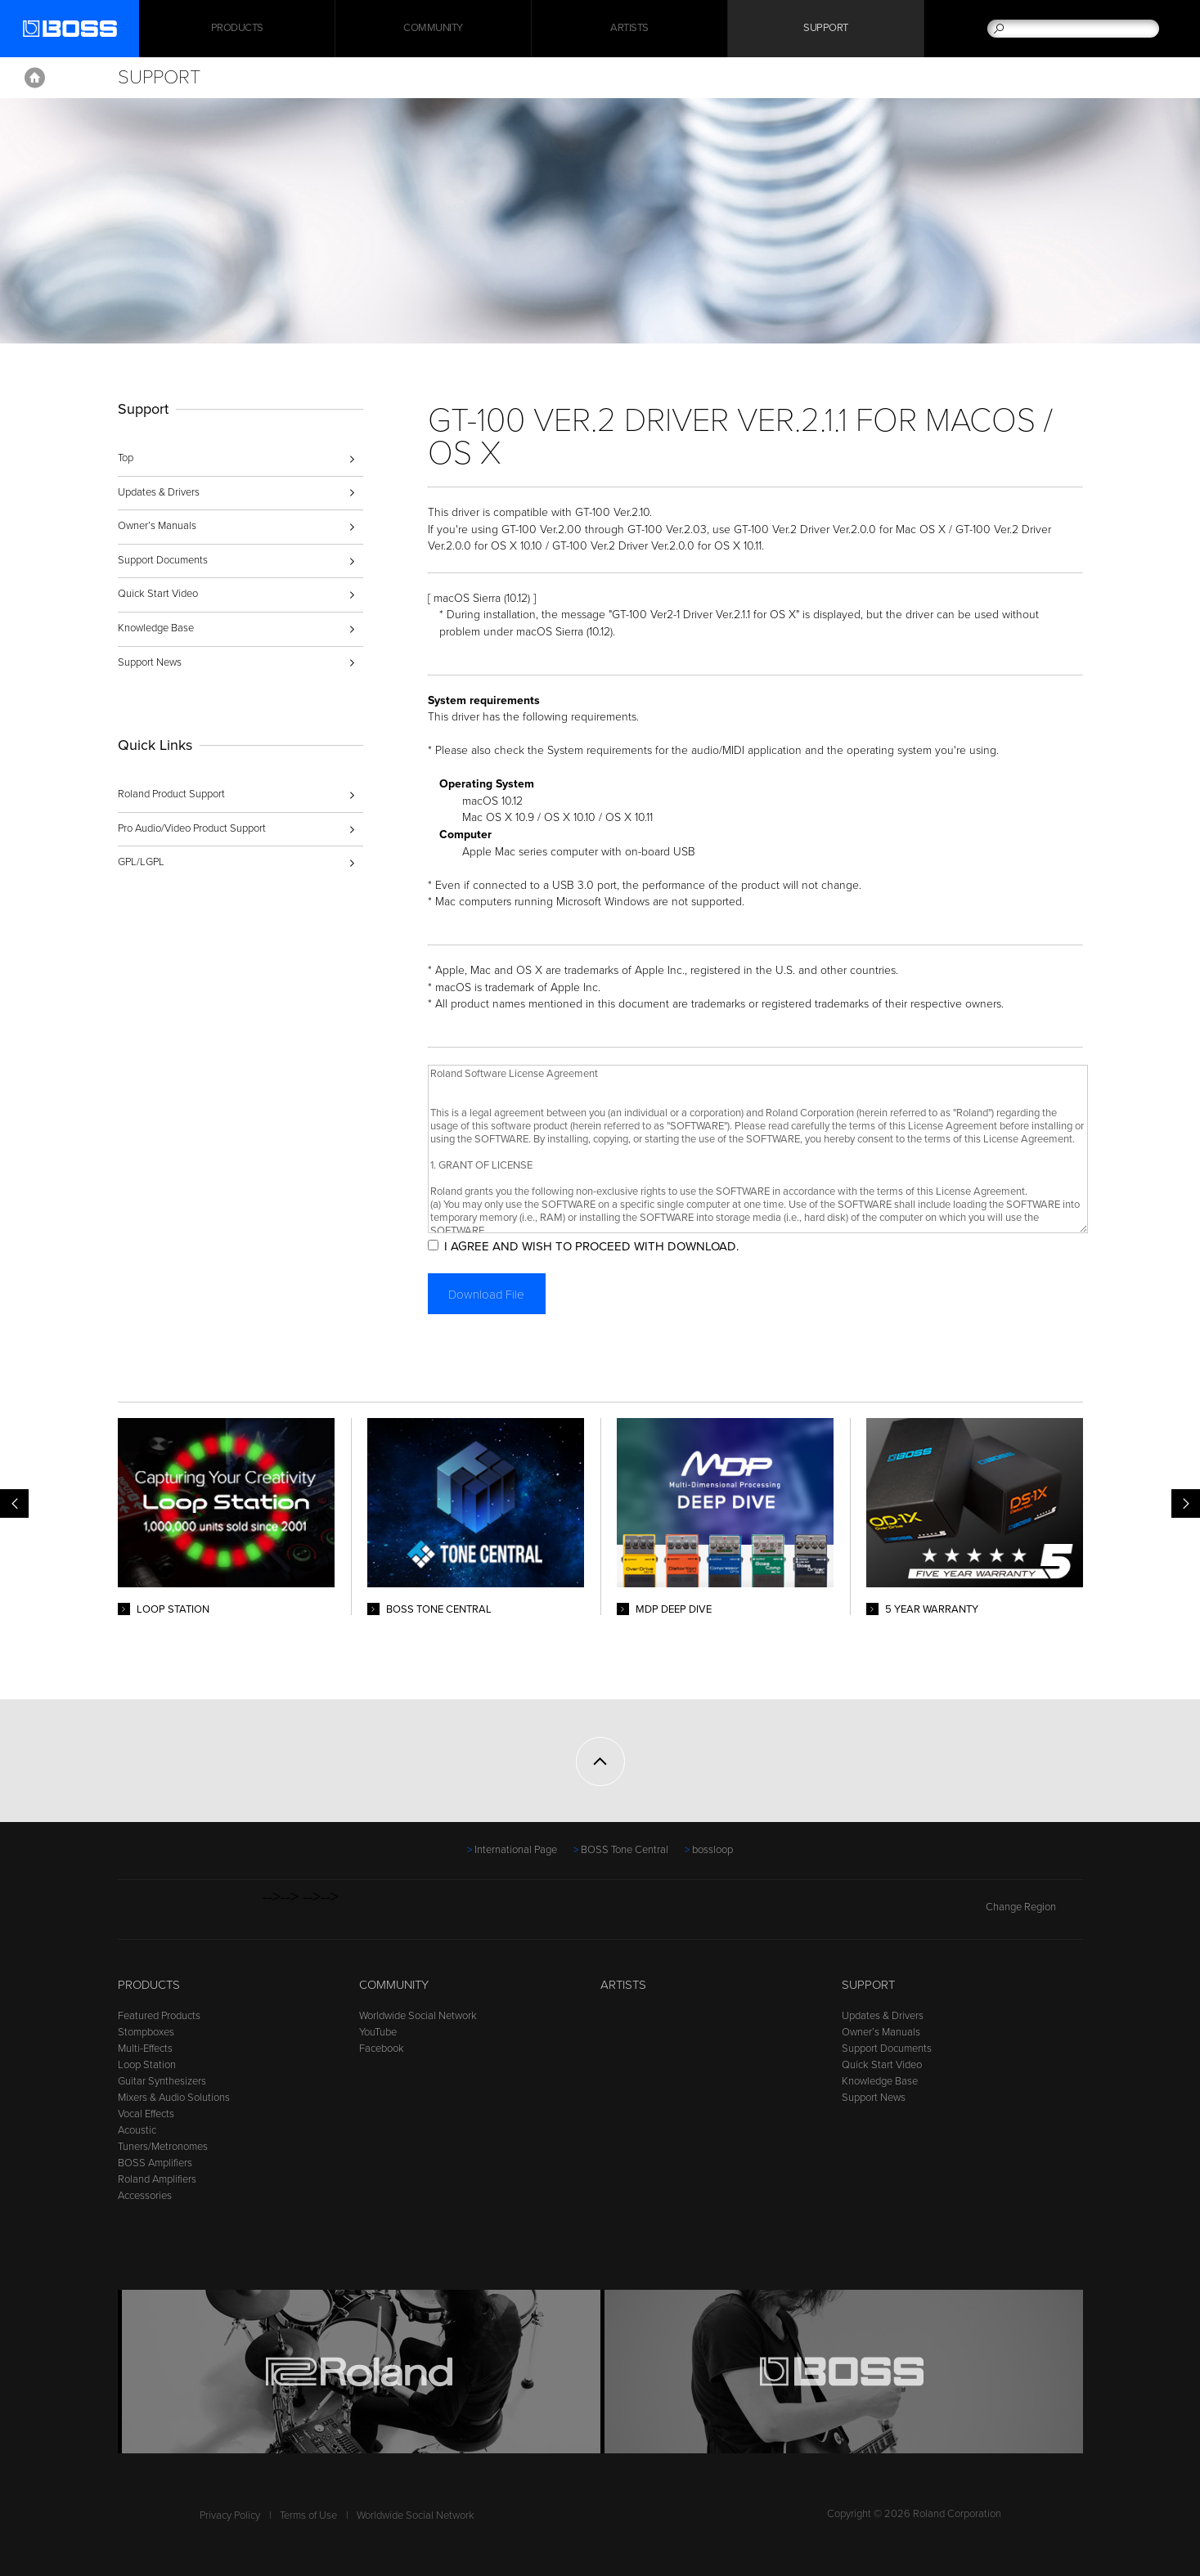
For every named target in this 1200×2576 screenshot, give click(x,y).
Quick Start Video (158, 593)
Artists (629, 28)
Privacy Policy (230, 2515)
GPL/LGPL (141, 861)
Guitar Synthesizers (162, 2081)
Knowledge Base (156, 628)
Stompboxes (146, 2032)
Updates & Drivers (159, 492)
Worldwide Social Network (418, 2015)
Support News (150, 662)
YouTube (378, 2032)
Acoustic (137, 2130)
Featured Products (159, 2015)
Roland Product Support (171, 794)
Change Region (1034, 1907)
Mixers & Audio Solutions (174, 2097)
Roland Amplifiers (157, 2179)
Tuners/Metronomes (163, 2146)
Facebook (381, 2048)
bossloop (712, 1849)
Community (433, 28)
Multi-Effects (145, 2048)
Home (35, 77)
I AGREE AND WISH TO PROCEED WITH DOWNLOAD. (593, 1246)
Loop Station (147, 2064)
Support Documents (163, 560)
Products (149, 1984)
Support (825, 28)
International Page (515, 1849)
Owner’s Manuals (157, 525)
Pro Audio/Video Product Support (192, 828)
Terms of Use (308, 2515)
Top (125, 457)
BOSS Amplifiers (155, 2163)
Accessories (145, 2195)
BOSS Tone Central (624, 1849)
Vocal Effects (146, 2113)
